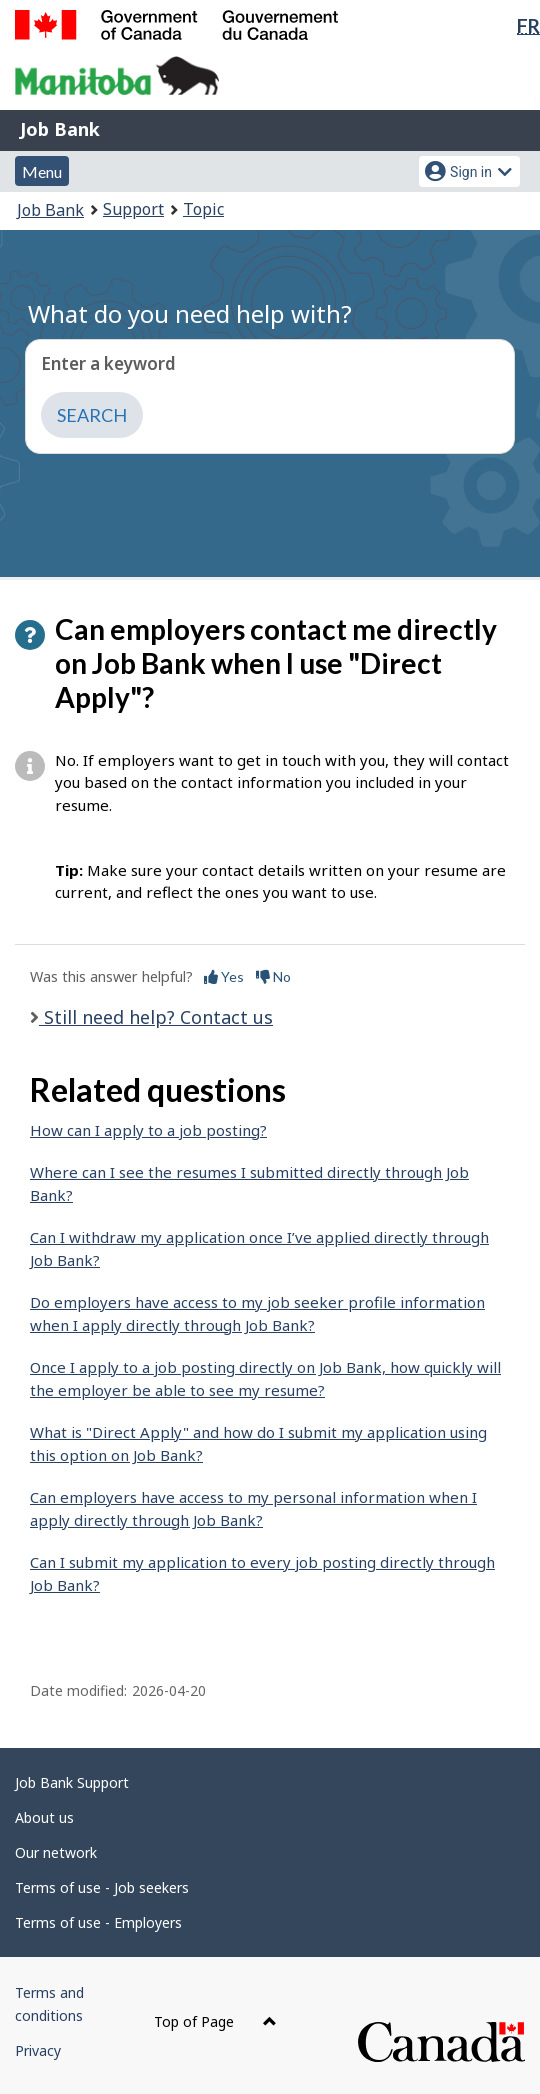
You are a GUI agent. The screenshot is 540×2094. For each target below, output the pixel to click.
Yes (224, 976)
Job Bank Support (72, 1782)
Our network (56, 1852)
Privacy (38, 2050)
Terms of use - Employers (98, 1922)
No (273, 976)
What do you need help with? (190, 313)
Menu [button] (42, 171)
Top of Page (215, 2021)
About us (44, 1817)
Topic (203, 209)
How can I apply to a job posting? (148, 1130)
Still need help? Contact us (156, 1017)
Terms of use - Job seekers (102, 1887)
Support (133, 209)
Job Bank (60, 129)
